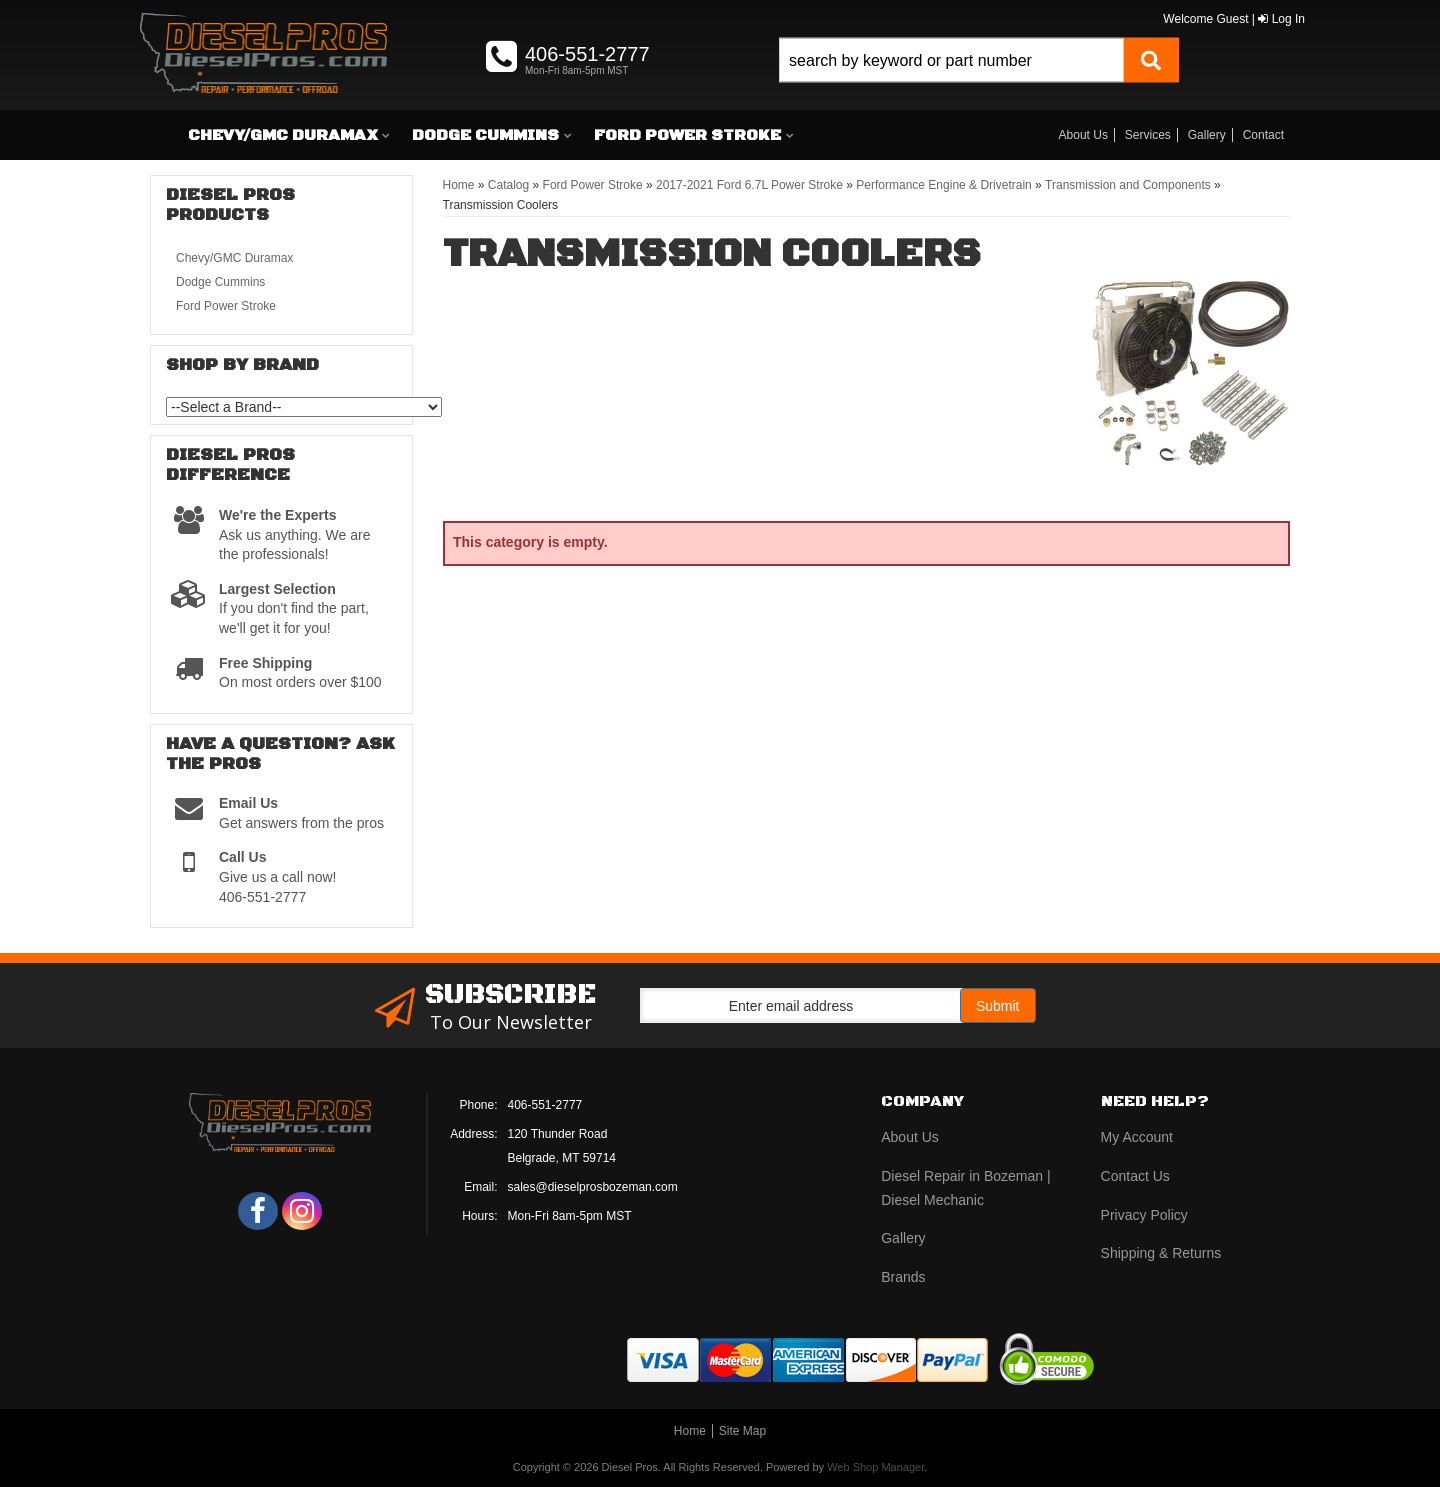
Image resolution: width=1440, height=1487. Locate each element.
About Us (1083, 135)
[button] (979, 82)
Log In (1281, 19)
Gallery (1207, 135)
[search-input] (951, 60)
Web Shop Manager (875, 1467)
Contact (1263, 135)
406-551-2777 (545, 1105)
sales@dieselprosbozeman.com (593, 1187)
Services (1148, 135)
